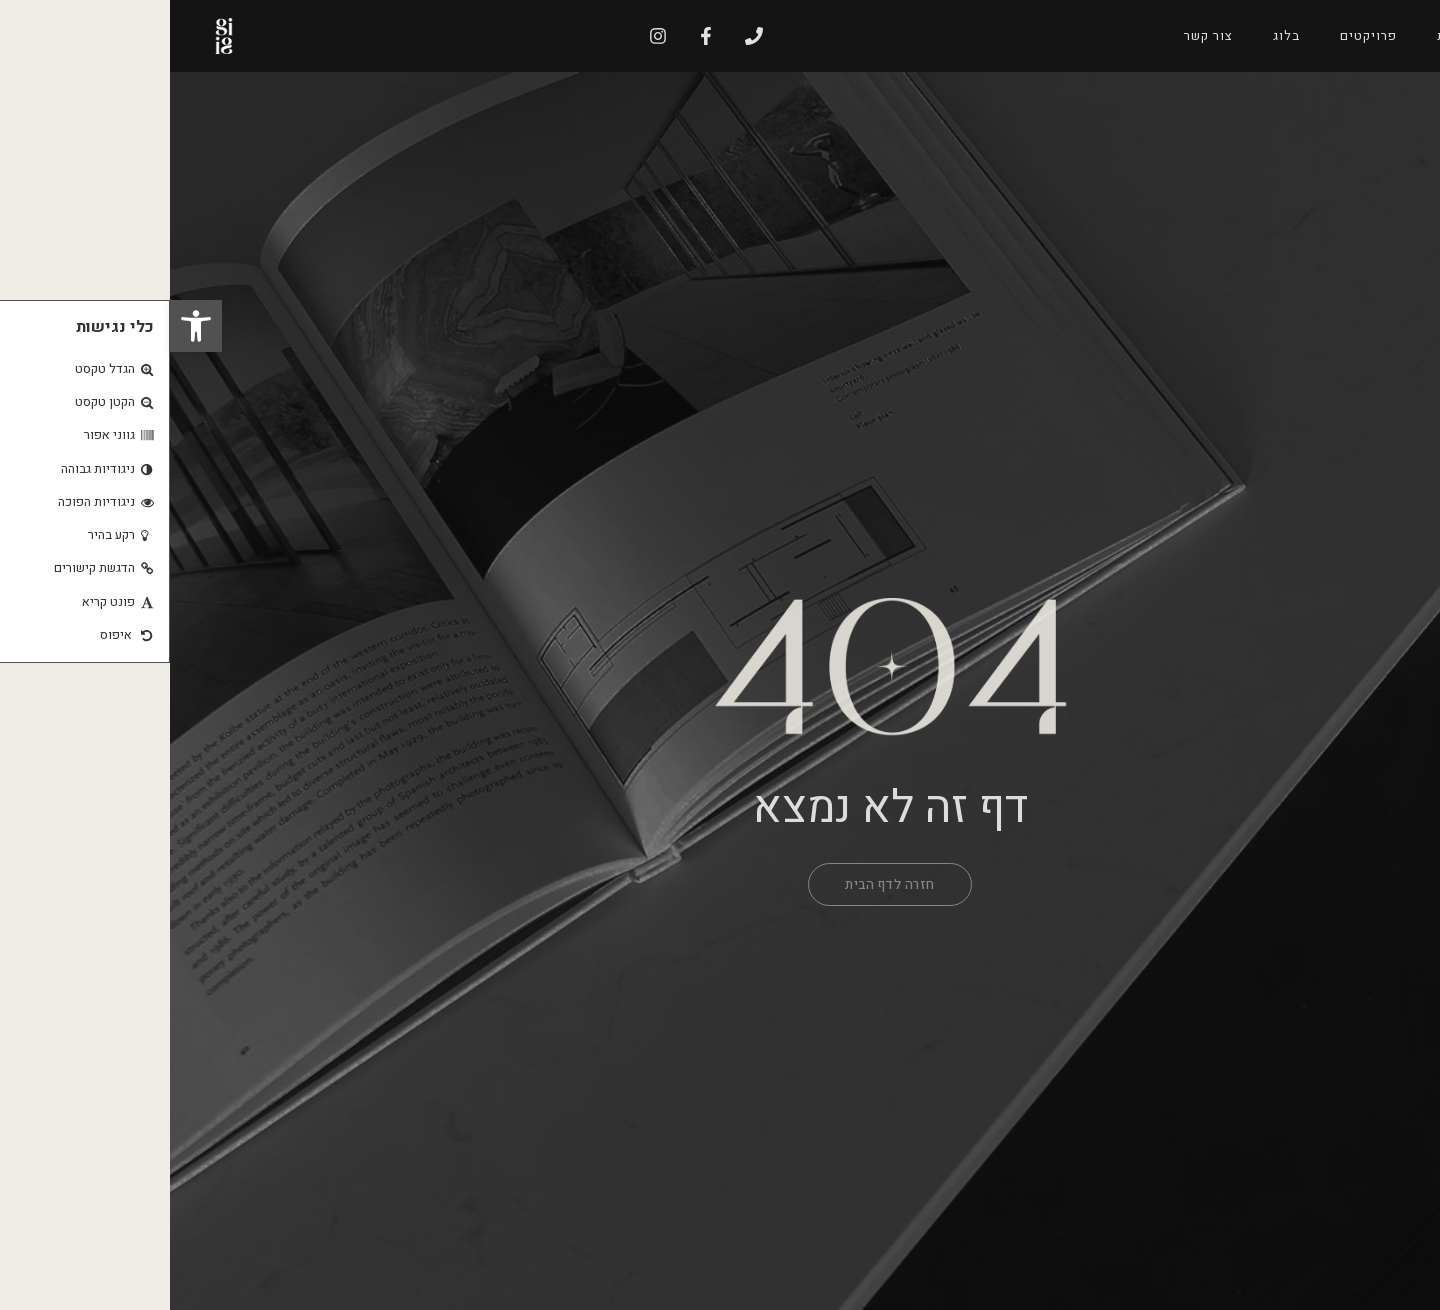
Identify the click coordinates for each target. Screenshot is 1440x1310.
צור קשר (1038, 35)
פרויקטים (1198, 35)
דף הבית (1368, 35)
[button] (26, 326)
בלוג (1116, 35)
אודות (1285, 35)
